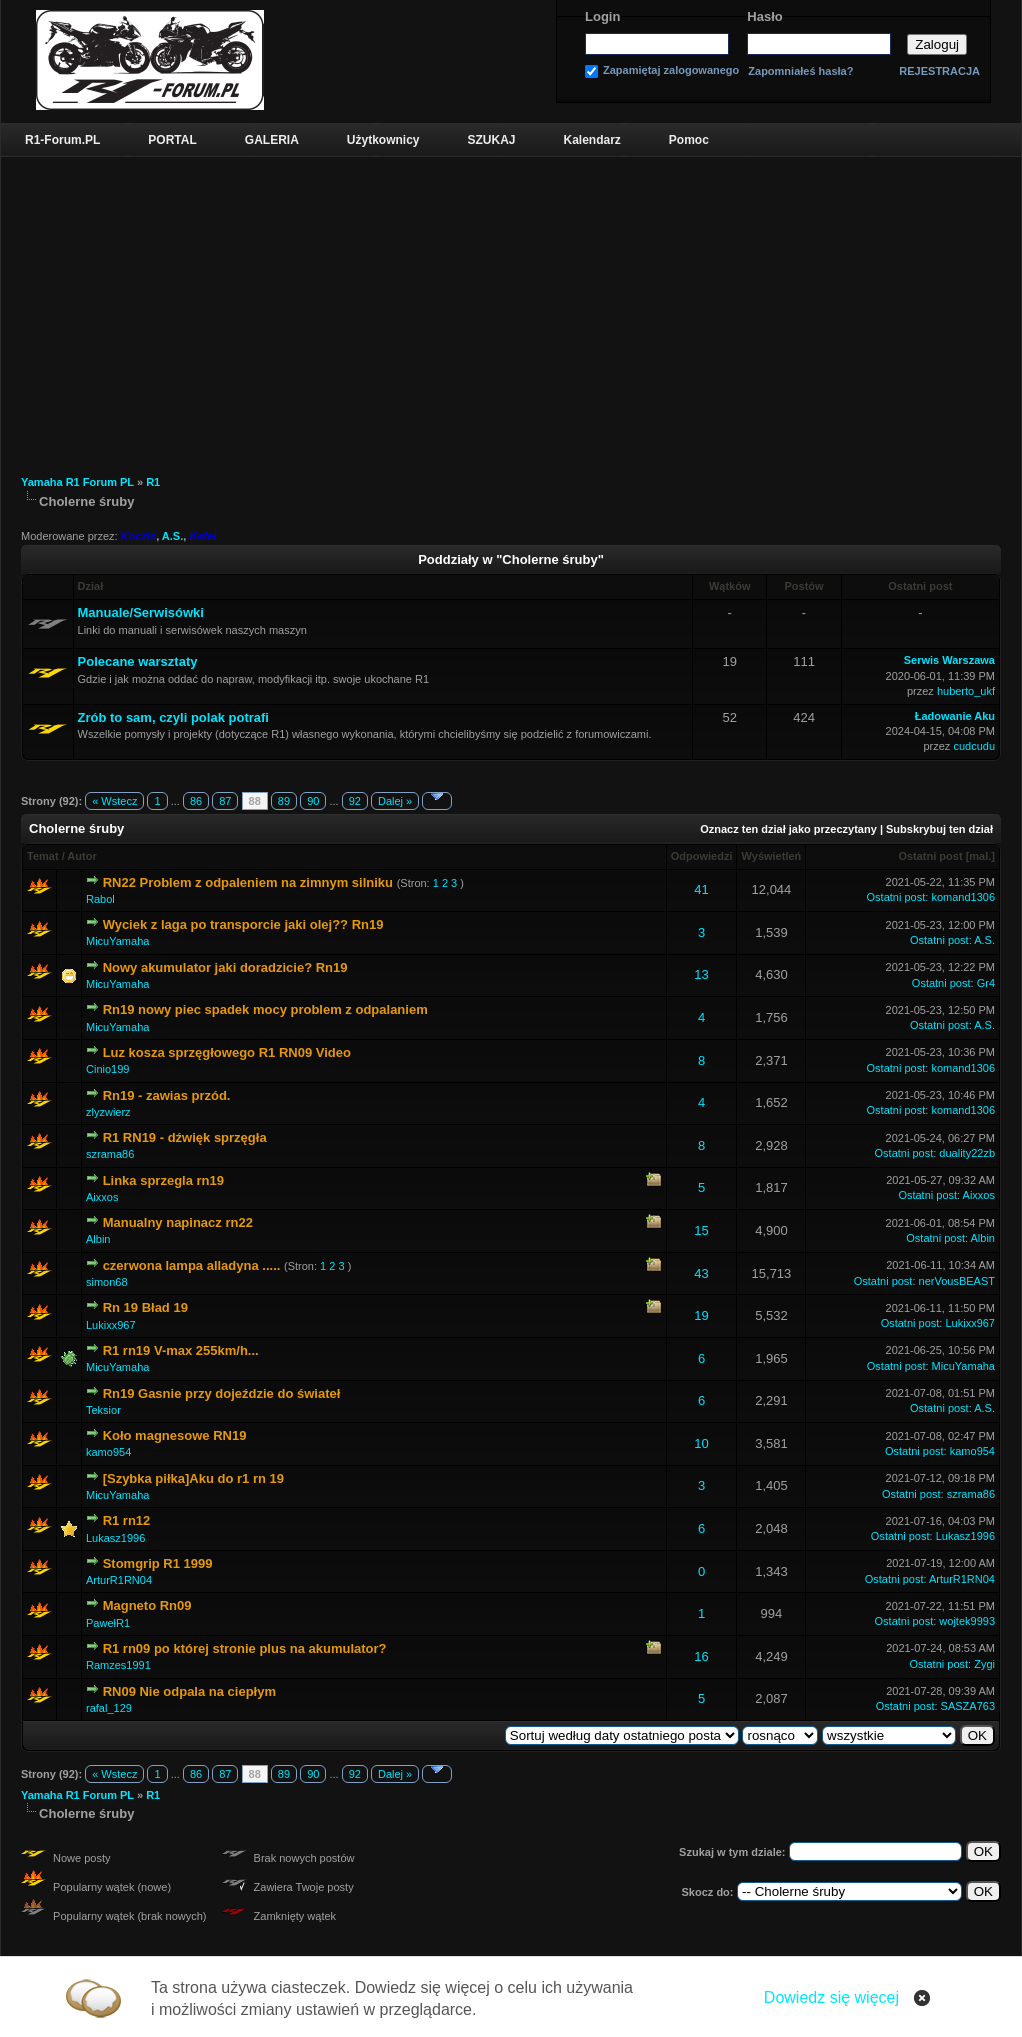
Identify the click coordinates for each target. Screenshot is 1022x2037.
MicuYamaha (117, 941)
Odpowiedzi (702, 856)
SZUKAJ (491, 140)
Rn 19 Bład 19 (145, 1307)
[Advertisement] (511, 307)
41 (701, 889)
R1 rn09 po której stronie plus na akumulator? (245, 1648)
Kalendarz (592, 140)
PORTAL (172, 140)
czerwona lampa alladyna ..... (192, 1265)
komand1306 (963, 897)
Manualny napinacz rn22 (178, 1222)
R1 (153, 482)
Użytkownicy (383, 140)
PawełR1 (108, 1623)
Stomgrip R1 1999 (158, 1563)
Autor (81, 856)
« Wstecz (114, 801)
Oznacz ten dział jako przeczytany (788, 829)
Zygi (984, 1664)
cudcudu (974, 746)
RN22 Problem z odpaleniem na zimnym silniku (248, 882)
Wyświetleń (772, 856)
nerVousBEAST (957, 1281)
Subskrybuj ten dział (939, 829)
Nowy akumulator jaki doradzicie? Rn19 (225, 967)
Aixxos (102, 1197)
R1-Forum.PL (62, 140)
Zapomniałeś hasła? (800, 71)
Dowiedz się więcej (831, 1997)
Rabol (100, 899)
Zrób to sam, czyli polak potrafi (173, 717)
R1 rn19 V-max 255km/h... (181, 1350)
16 (701, 1656)
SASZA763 (968, 1706)
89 (284, 801)
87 (225, 801)
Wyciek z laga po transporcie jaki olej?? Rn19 (243, 924)
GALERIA (272, 140)
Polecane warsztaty (138, 661)
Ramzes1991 (118, 1665)
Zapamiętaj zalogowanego (671, 70)
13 (701, 974)
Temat (43, 856)
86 (196, 801)
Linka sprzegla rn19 (163, 1180)
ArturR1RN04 (119, 1580)
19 (701, 1315)
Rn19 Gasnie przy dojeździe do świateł (222, 1393)
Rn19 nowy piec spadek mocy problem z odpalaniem (265, 1009)
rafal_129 (109, 1708)
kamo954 (108, 1452)
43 (701, 1273)
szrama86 (110, 1154)
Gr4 (986, 983)
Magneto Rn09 (147, 1605)
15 (701, 1230)
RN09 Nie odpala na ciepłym (189, 1691)
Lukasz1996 (115, 1538)
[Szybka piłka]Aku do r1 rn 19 (193, 1478)
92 (355, 801)
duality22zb (967, 1153)
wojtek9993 (967, 1621)
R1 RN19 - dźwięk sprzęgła (185, 1137)
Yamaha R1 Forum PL (77, 482)
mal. (980, 856)
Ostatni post (930, 856)
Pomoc (689, 140)
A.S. (172, 536)
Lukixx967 (111, 1325)
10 (701, 1443)
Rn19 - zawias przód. (167, 1095)
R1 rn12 (127, 1520)
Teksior (103, 1410)
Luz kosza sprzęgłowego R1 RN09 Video (227, 1052)
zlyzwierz (108, 1112)
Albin (98, 1239)
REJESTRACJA (939, 71)
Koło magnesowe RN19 (175, 1435)
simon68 (107, 1282)
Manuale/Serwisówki (141, 612)
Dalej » (395, 801)
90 (313, 801)
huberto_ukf (966, 691)
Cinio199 (107, 1069)
